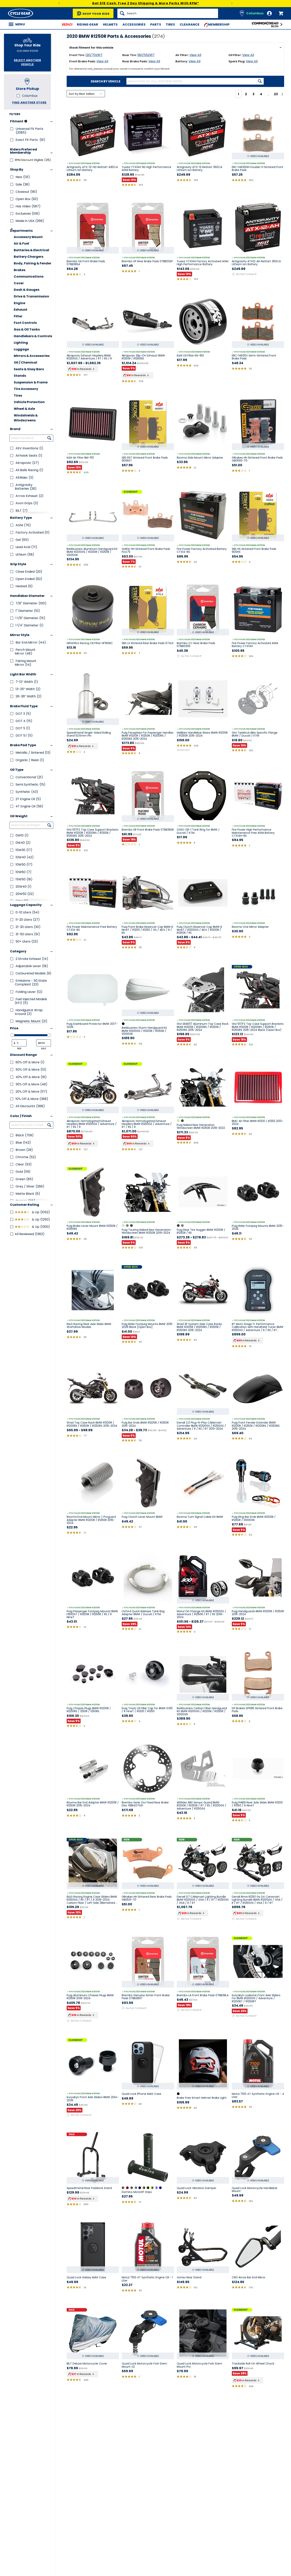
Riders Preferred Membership (23, 151)
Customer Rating (24, 1204)
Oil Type (16, 769)
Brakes (19, 270)
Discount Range (23, 1055)
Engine (19, 303)
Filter (18, 316)
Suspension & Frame (31, 382)
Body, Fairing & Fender (32, 263)
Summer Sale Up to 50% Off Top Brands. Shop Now (145, 3)
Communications (28, 276)
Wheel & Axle (24, 408)
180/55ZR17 (146, 55)
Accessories (134, 24)
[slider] (12, 1035)
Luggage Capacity (26, 905)
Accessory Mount (28, 237)
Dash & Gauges (26, 289)
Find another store (29, 102)
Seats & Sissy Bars (29, 369)
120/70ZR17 (94, 55)
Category (18, 951)
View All (195, 55)
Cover (19, 283)
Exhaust (20, 309)
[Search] (167, 13)
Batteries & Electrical (31, 250)
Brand (15, 429)
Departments (21, 230)
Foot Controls (25, 322)
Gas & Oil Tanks (27, 329)
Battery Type (21, 517)
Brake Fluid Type (24, 706)
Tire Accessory (26, 389)
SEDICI (67, 24)
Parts (155, 24)
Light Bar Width (23, 674)
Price (14, 1028)
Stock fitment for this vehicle (91, 48)
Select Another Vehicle (27, 62)
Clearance (190, 24)
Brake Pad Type (23, 745)
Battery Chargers (28, 256)
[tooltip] (25, 121)
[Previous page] (232, 94)
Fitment (16, 121)
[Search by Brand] (31, 438)
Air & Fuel (21, 243)
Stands (20, 375)
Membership (217, 24)
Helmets (110, 24)
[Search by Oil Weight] (31, 825)
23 (276, 94)
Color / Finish (21, 1116)
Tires (170, 24)
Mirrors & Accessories (32, 356)
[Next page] (282, 94)
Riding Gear (87, 24)
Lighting (21, 342)
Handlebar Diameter (27, 596)
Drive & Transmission (31, 296)
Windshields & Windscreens (26, 418)
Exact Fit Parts (30, 140)
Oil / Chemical (25, 362)
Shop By (16, 169)
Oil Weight (19, 816)
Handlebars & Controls (33, 336)
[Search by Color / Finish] (31, 1125)
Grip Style (18, 564)
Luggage (21, 349)
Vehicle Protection (29, 402)
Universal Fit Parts (29, 130)
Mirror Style (19, 635)
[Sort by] (86, 93)
